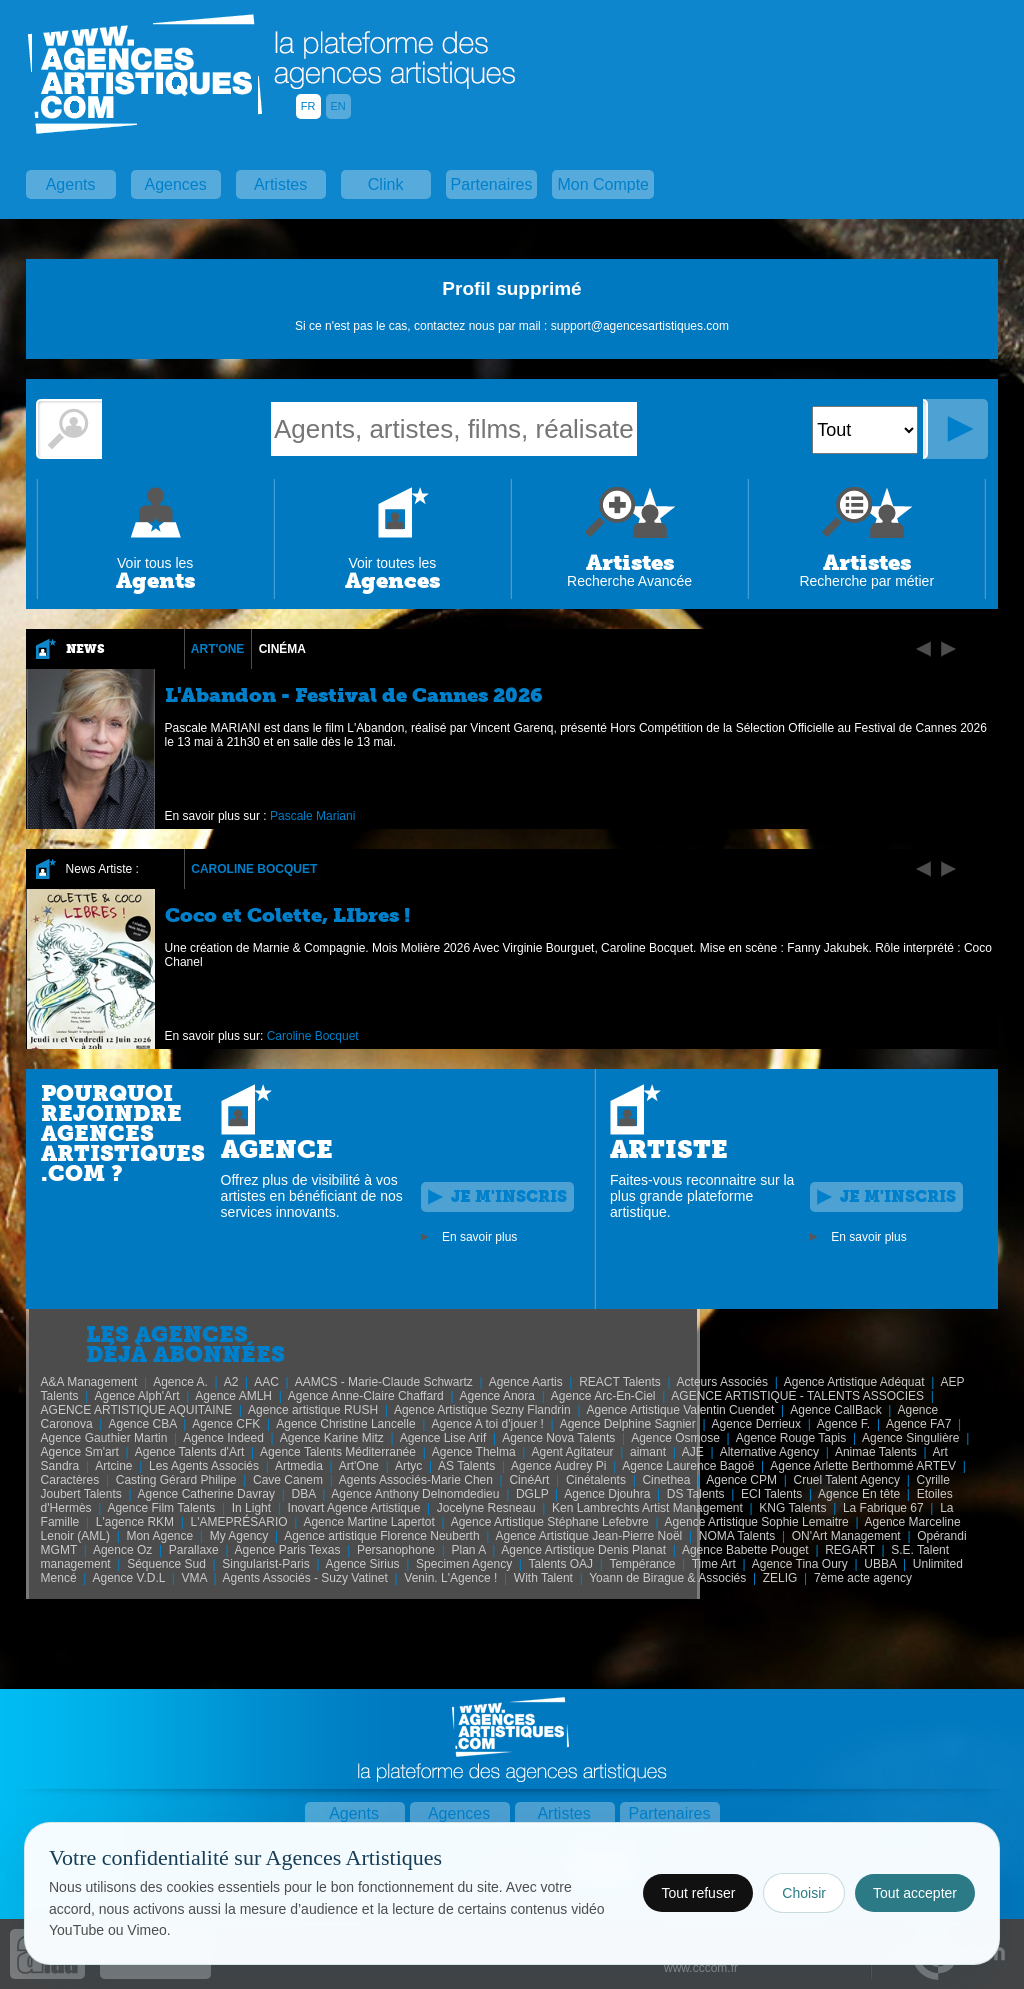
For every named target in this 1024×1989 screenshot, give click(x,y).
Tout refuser (698, 1893)
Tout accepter (915, 1893)
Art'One (218, 649)
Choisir (804, 1893)
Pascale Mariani (312, 816)
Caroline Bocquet (254, 869)
